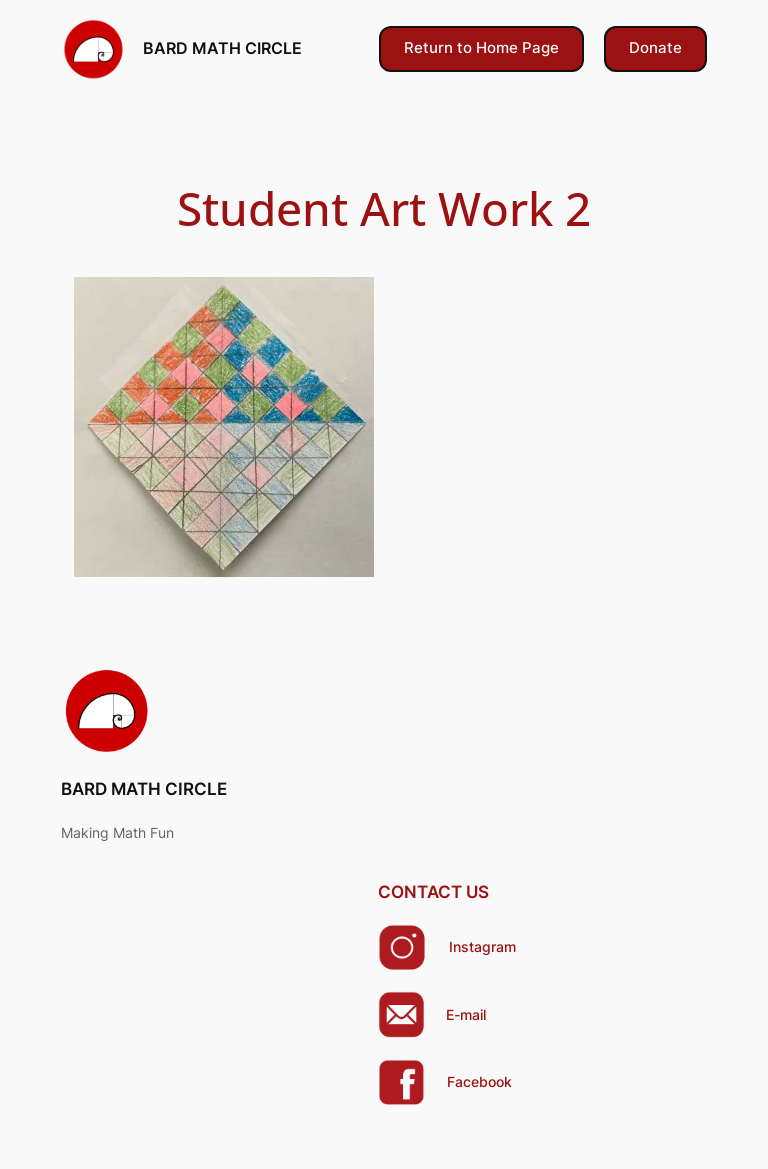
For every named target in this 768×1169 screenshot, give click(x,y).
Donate (655, 48)
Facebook (479, 1081)
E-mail (466, 1014)
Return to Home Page (481, 48)
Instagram (482, 946)
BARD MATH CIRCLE (222, 48)
